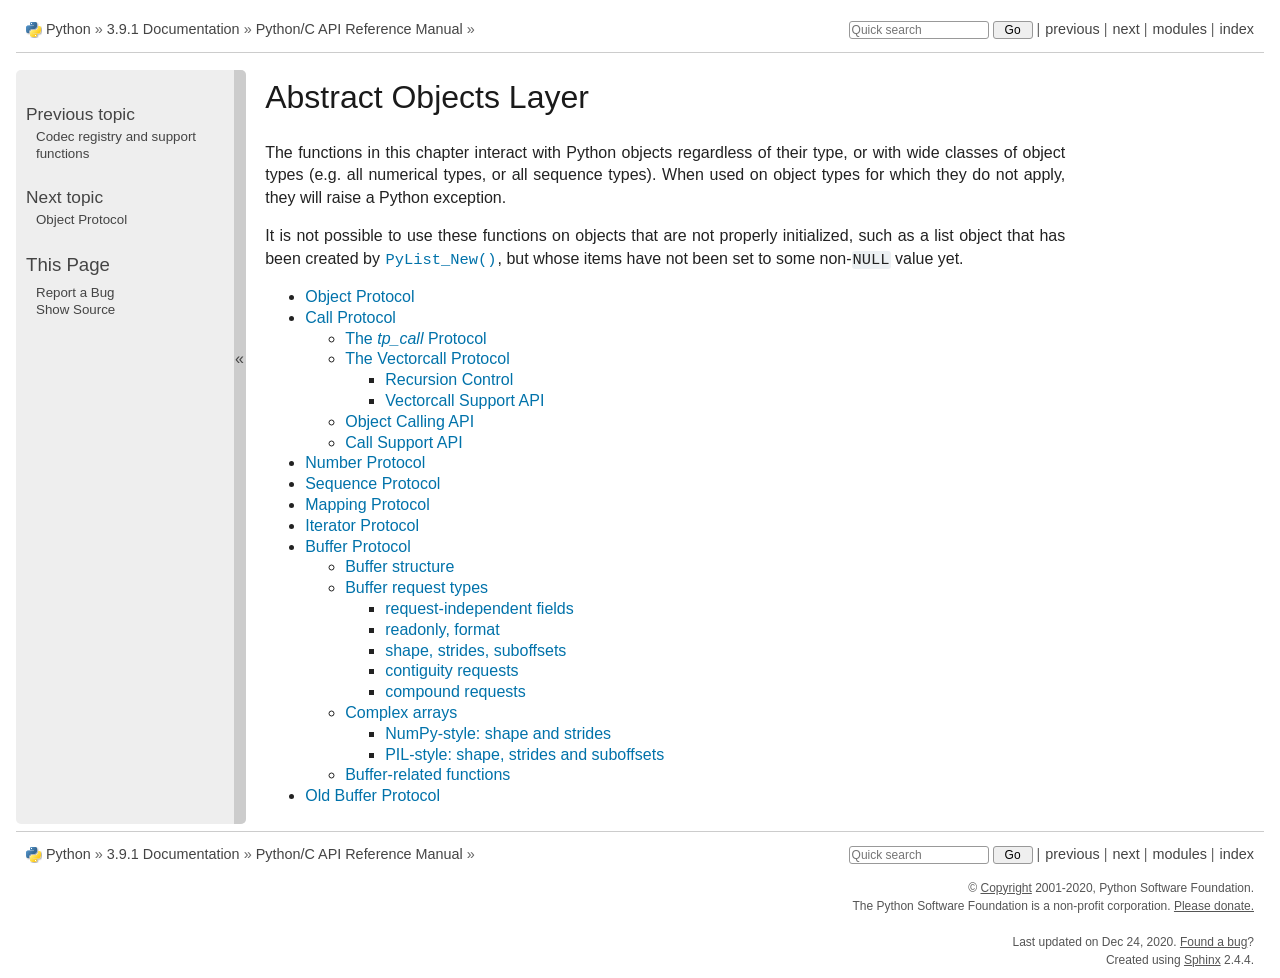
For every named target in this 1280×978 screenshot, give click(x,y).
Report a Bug (75, 292)
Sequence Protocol (372, 483)
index (1237, 29)
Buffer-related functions (427, 774)
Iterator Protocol (362, 525)
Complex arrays (401, 712)
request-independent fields (479, 608)
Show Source (75, 309)
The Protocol (415, 338)
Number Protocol (365, 462)
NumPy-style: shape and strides (498, 733)
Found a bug (1213, 942)
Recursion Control (449, 379)
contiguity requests (451, 670)
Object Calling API (409, 421)
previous (1072, 29)
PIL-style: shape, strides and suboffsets (524, 754)
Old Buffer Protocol (372, 795)
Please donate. (1214, 906)
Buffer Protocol (358, 546)
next (1125, 29)
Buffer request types (416, 587)
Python (68, 29)
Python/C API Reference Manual (359, 29)
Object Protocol (359, 296)
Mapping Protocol (367, 504)
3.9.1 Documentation (173, 29)
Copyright (1005, 888)
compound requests (455, 691)
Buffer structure (399, 566)
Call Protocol (350, 317)
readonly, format (442, 629)
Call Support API (403, 442)
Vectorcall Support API (464, 400)
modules (1179, 29)
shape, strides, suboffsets (475, 650)
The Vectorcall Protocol (427, 358)
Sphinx (1202, 960)
